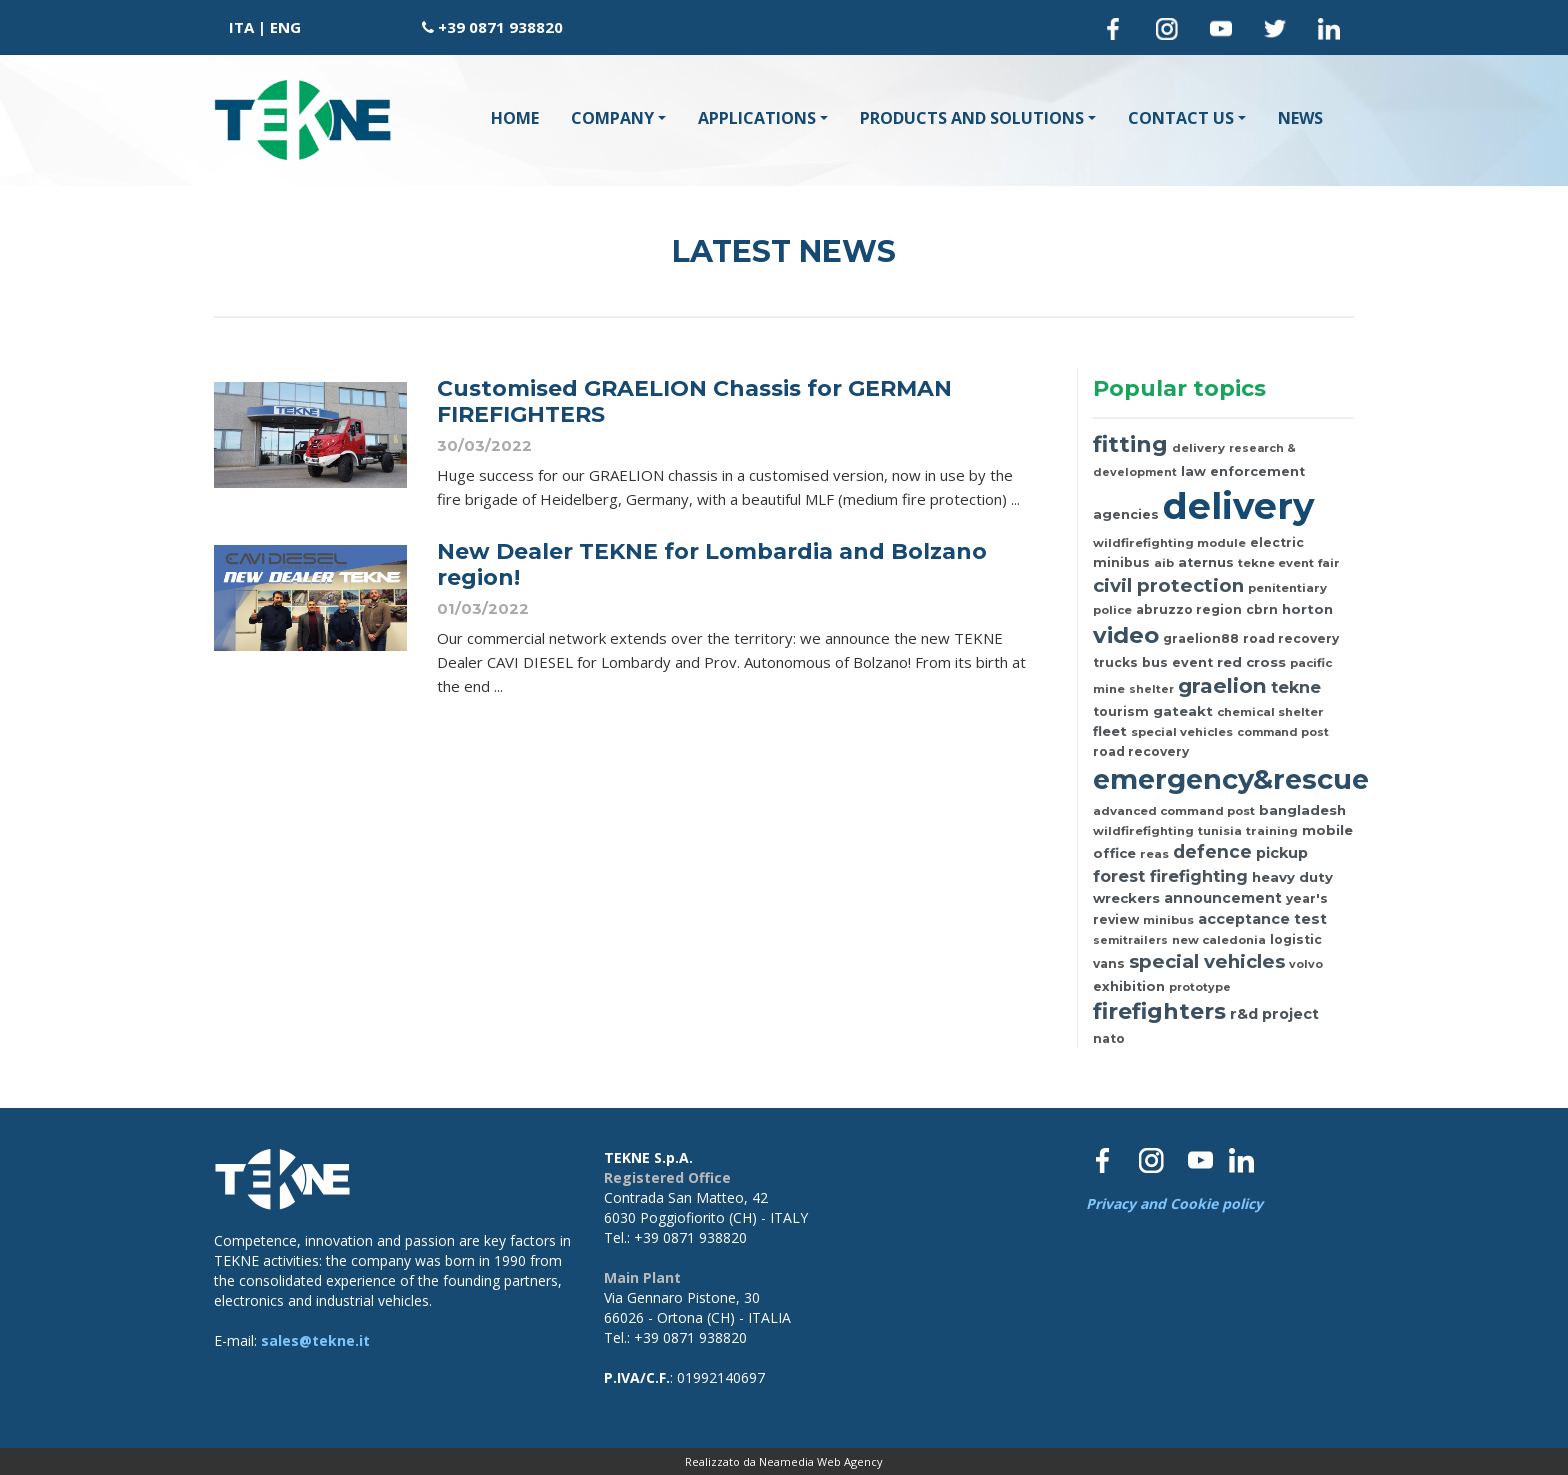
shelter (1151, 689)
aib (1164, 563)
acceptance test (1262, 919)
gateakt (1183, 711)
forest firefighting (1170, 876)
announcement (1223, 898)
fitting (1130, 444)
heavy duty (1292, 877)
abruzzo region (1189, 609)
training (1272, 831)
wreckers (1126, 898)
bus (1155, 662)
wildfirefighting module (1169, 543)
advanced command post (1174, 811)
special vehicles (1182, 732)
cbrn (1262, 609)
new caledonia (1219, 940)
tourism (1121, 711)
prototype (1200, 987)
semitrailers (1130, 940)
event (1192, 662)
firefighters (1159, 1011)
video (1126, 635)
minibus (1168, 920)
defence (1212, 851)
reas (1154, 854)
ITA (241, 27)
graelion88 (1201, 638)
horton (1307, 609)
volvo (1306, 964)
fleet (1110, 731)
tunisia (1220, 831)
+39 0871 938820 (500, 27)
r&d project (1274, 1014)
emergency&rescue (1231, 779)
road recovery (1141, 751)
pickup (1282, 853)
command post (1283, 732)
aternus (1206, 562)
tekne (1296, 687)
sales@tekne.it (315, 1340)
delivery (1198, 448)
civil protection (1168, 585)
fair (1329, 563)
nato (1109, 1038)
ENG (285, 27)
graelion (1222, 685)
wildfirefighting (1143, 831)
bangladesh (1302, 810)
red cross (1251, 662)
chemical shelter (1270, 712)
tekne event (1276, 563)
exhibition (1129, 986)
